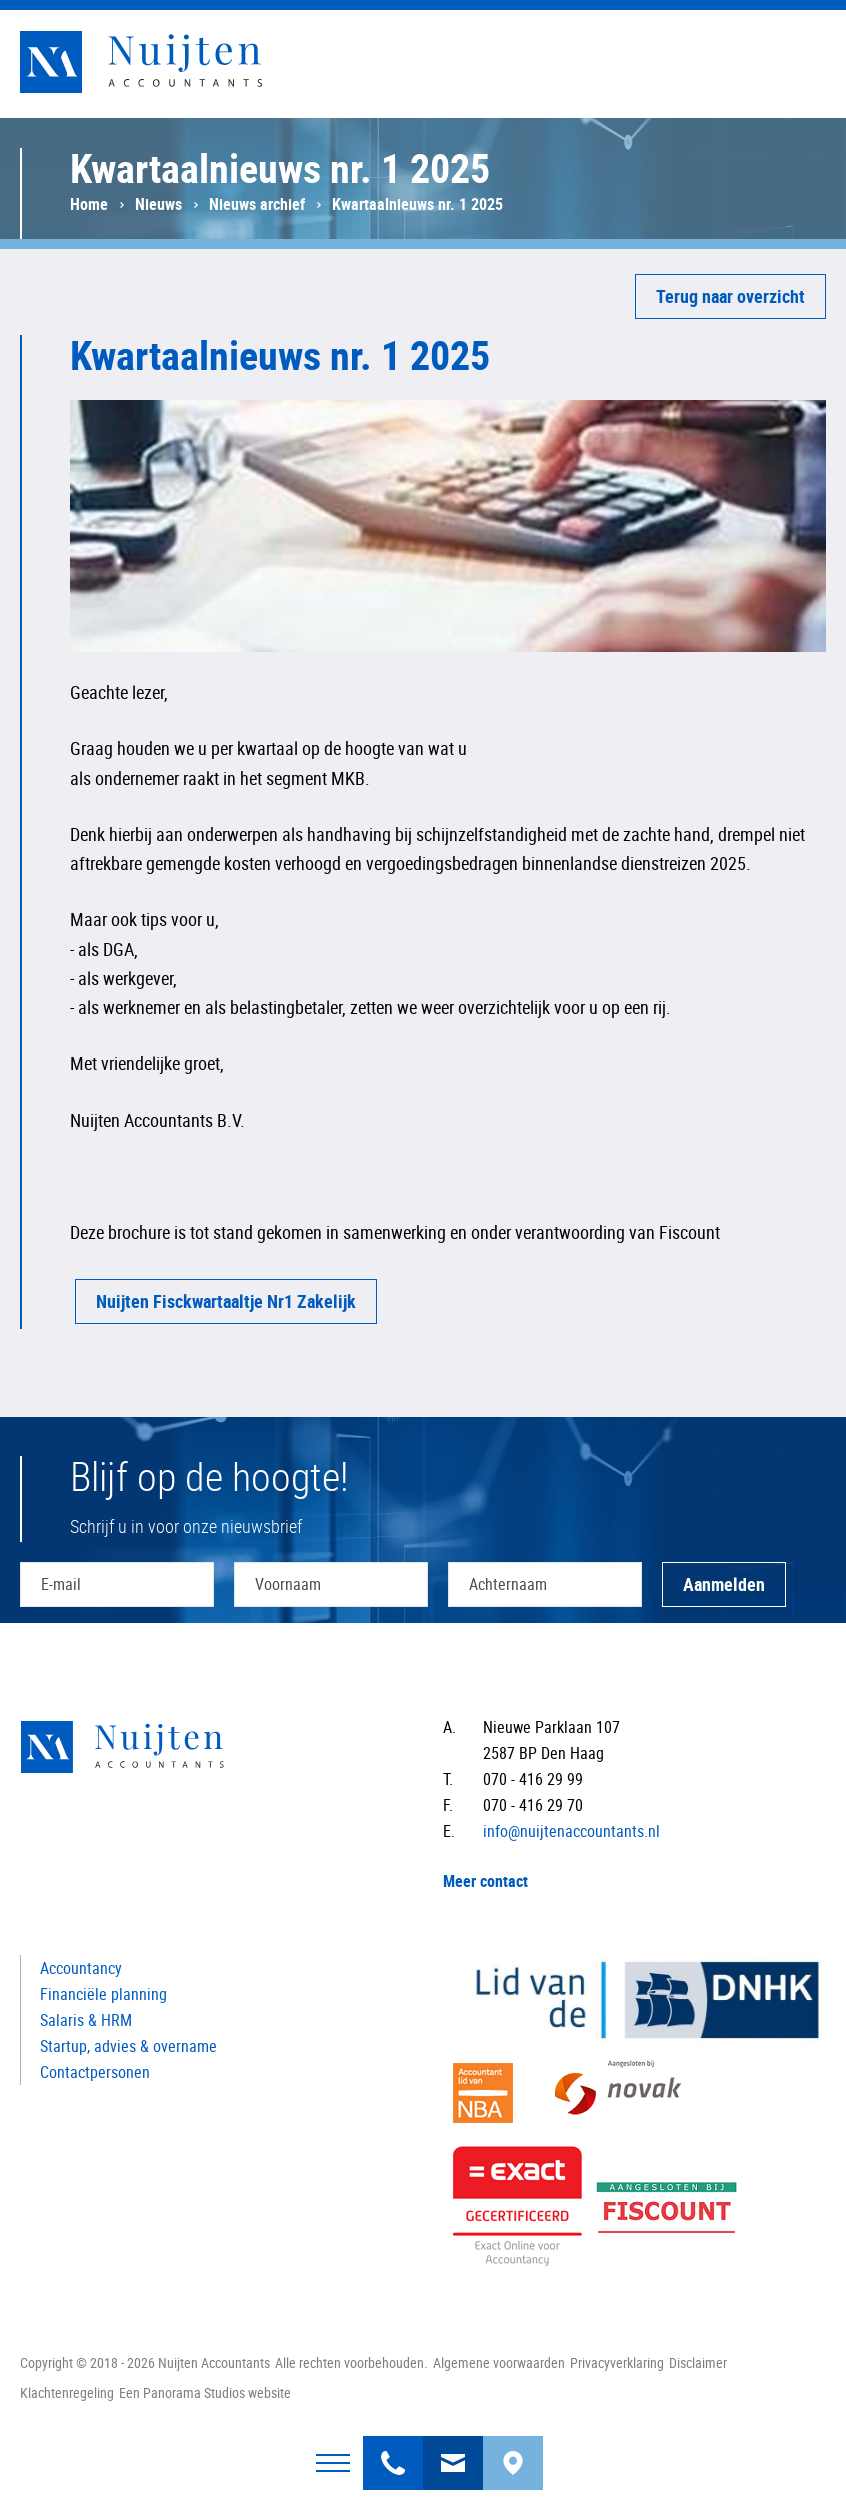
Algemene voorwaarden (499, 2362)
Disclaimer (698, 2362)
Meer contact (485, 1881)
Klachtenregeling (67, 2392)
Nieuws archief (257, 204)
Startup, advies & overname (128, 2046)
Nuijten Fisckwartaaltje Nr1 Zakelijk (226, 1301)
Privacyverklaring (617, 2362)
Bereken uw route (513, 2450)
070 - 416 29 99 (393, 2450)
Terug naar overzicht (730, 296)
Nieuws (158, 204)
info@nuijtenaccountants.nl (453, 2450)
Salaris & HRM (86, 2020)
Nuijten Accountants (180, 62)
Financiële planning (103, 1994)
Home (89, 204)
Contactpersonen (95, 2072)
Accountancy (81, 1968)
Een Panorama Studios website (205, 2392)
